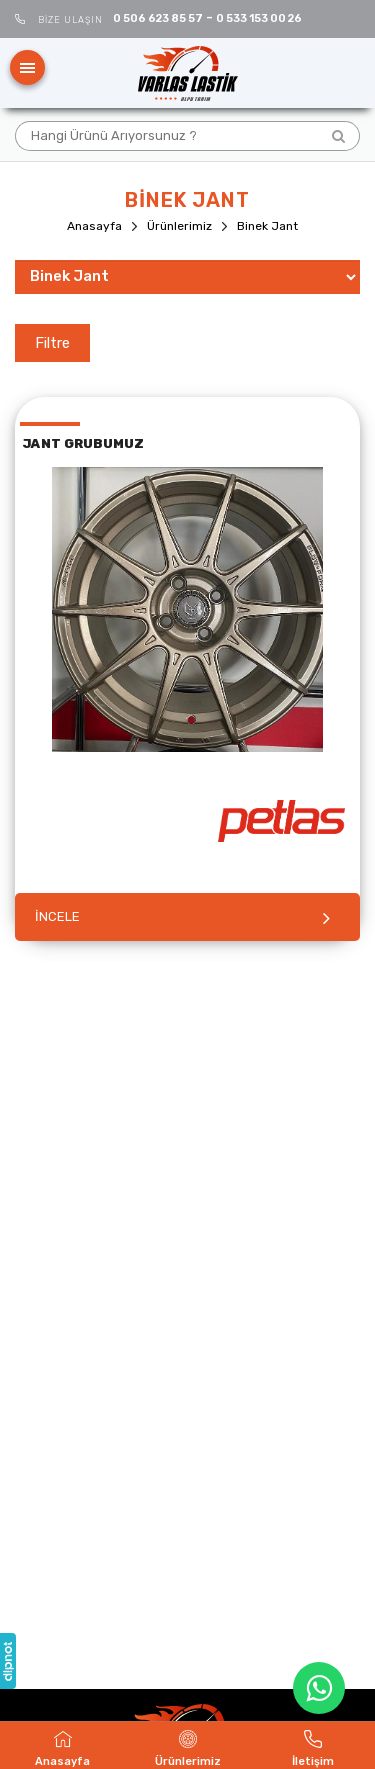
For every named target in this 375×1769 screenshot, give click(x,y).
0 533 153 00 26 (259, 18)
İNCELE (57, 916)
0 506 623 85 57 (158, 18)
